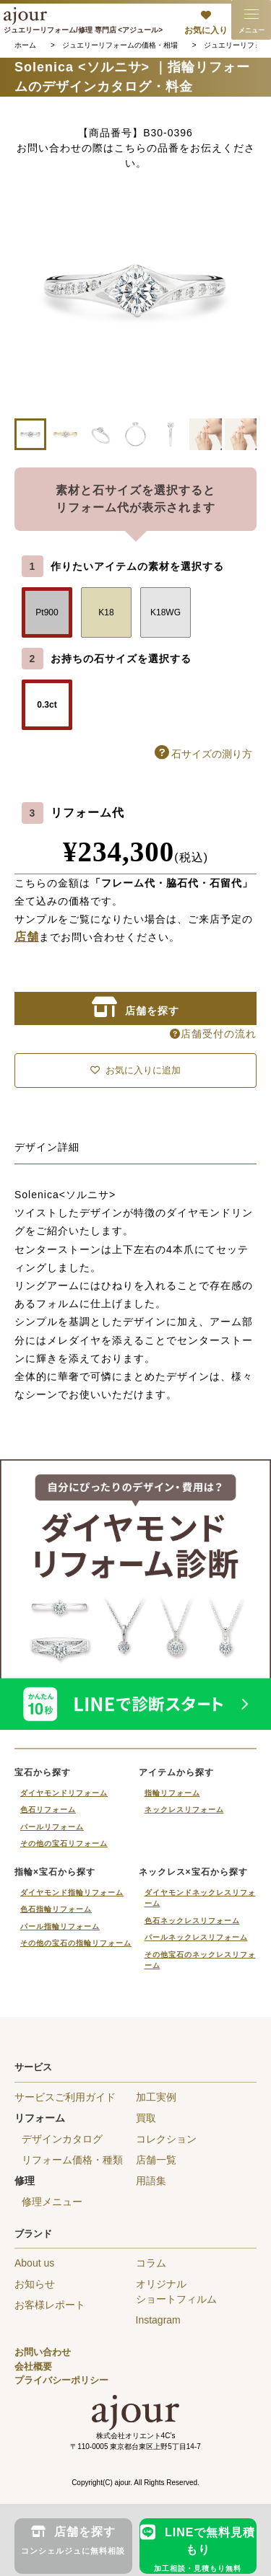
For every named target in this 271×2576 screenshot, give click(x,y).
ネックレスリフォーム (184, 1810)
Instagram (158, 2320)
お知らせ (34, 2284)
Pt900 (46, 612)
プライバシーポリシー (61, 2380)
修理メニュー (52, 2201)
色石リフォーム (48, 1810)
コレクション (166, 2139)
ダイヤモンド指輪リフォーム (72, 1892)
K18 (105, 612)
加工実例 (156, 2097)
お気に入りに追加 (135, 1070)
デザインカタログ (62, 2139)
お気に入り (206, 30)
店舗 (26, 937)
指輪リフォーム (172, 1793)
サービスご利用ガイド (65, 2097)
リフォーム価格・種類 (72, 2160)
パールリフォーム (52, 1827)
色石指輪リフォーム (56, 1909)
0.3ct (46, 705)
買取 (146, 2118)
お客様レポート (49, 2305)
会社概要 (33, 2366)
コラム (151, 2263)
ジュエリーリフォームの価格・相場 (120, 45)
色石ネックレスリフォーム (192, 1921)
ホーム (25, 45)
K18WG (165, 612)
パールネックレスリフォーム (196, 1937)
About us (34, 2263)
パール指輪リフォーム (60, 1926)
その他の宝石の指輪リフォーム (76, 1943)
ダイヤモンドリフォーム (64, 1793)
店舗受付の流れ (213, 1033)
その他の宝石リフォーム (64, 1843)
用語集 (151, 2180)
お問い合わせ (42, 2352)
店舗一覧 (156, 2160)
